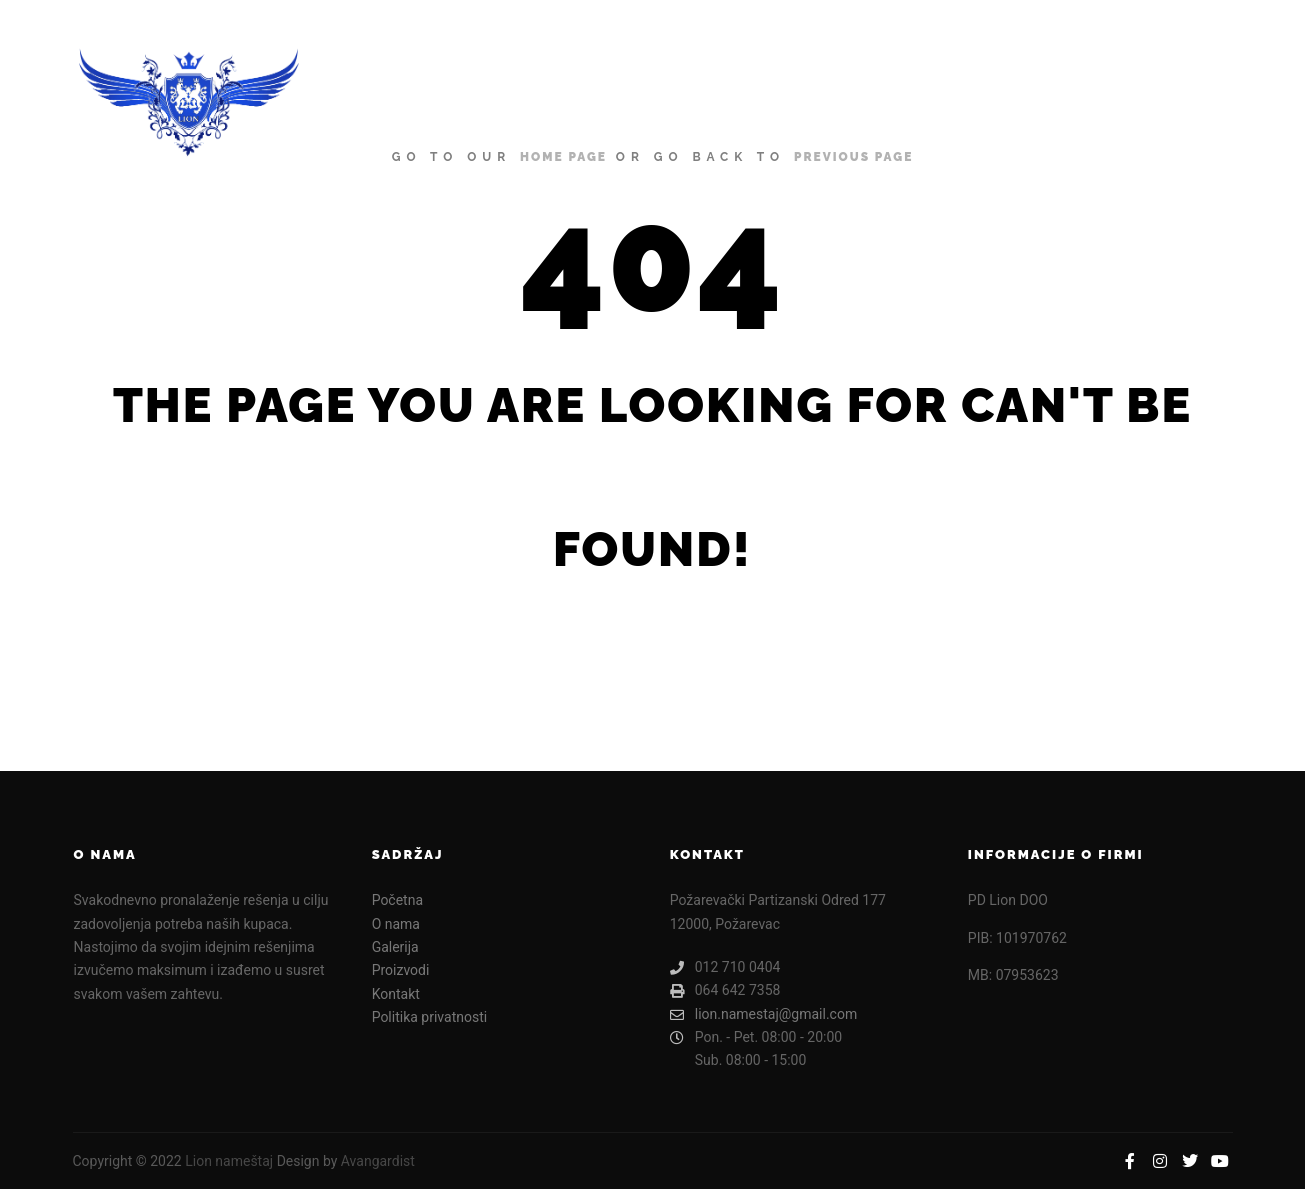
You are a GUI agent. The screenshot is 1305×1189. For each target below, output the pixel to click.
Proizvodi (401, 970)
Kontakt (396, 994)
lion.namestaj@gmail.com (763, 1014)
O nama (396, 924)
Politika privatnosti (430, 1017)
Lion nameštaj (229, 1161)
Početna (397, 900)
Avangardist (378, 1161)
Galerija (395, 947)
